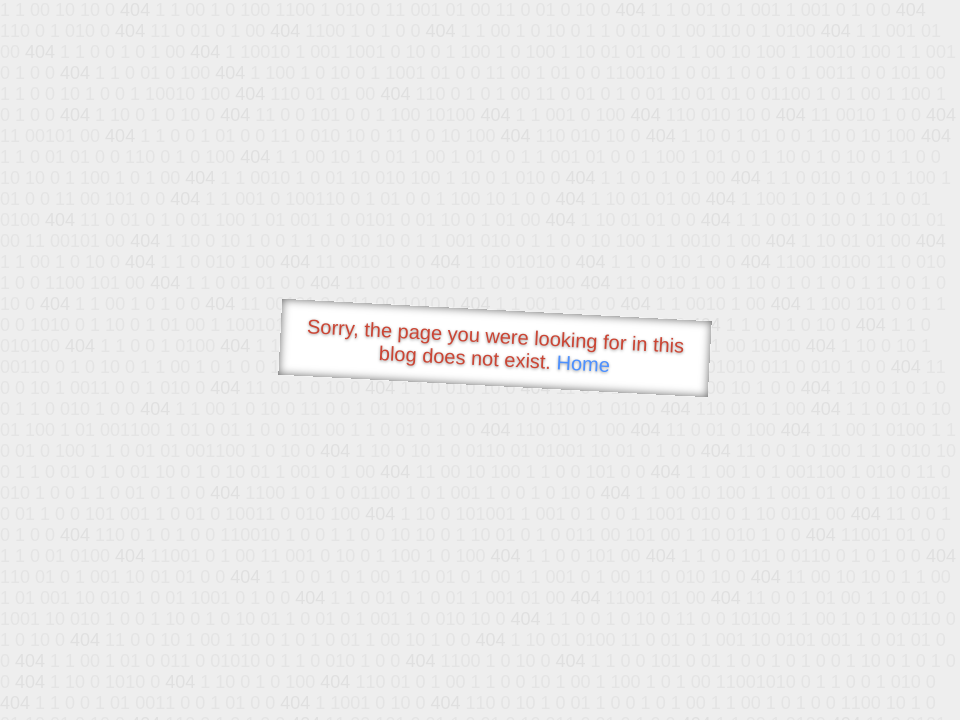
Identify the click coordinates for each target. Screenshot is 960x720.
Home (583, 363)
